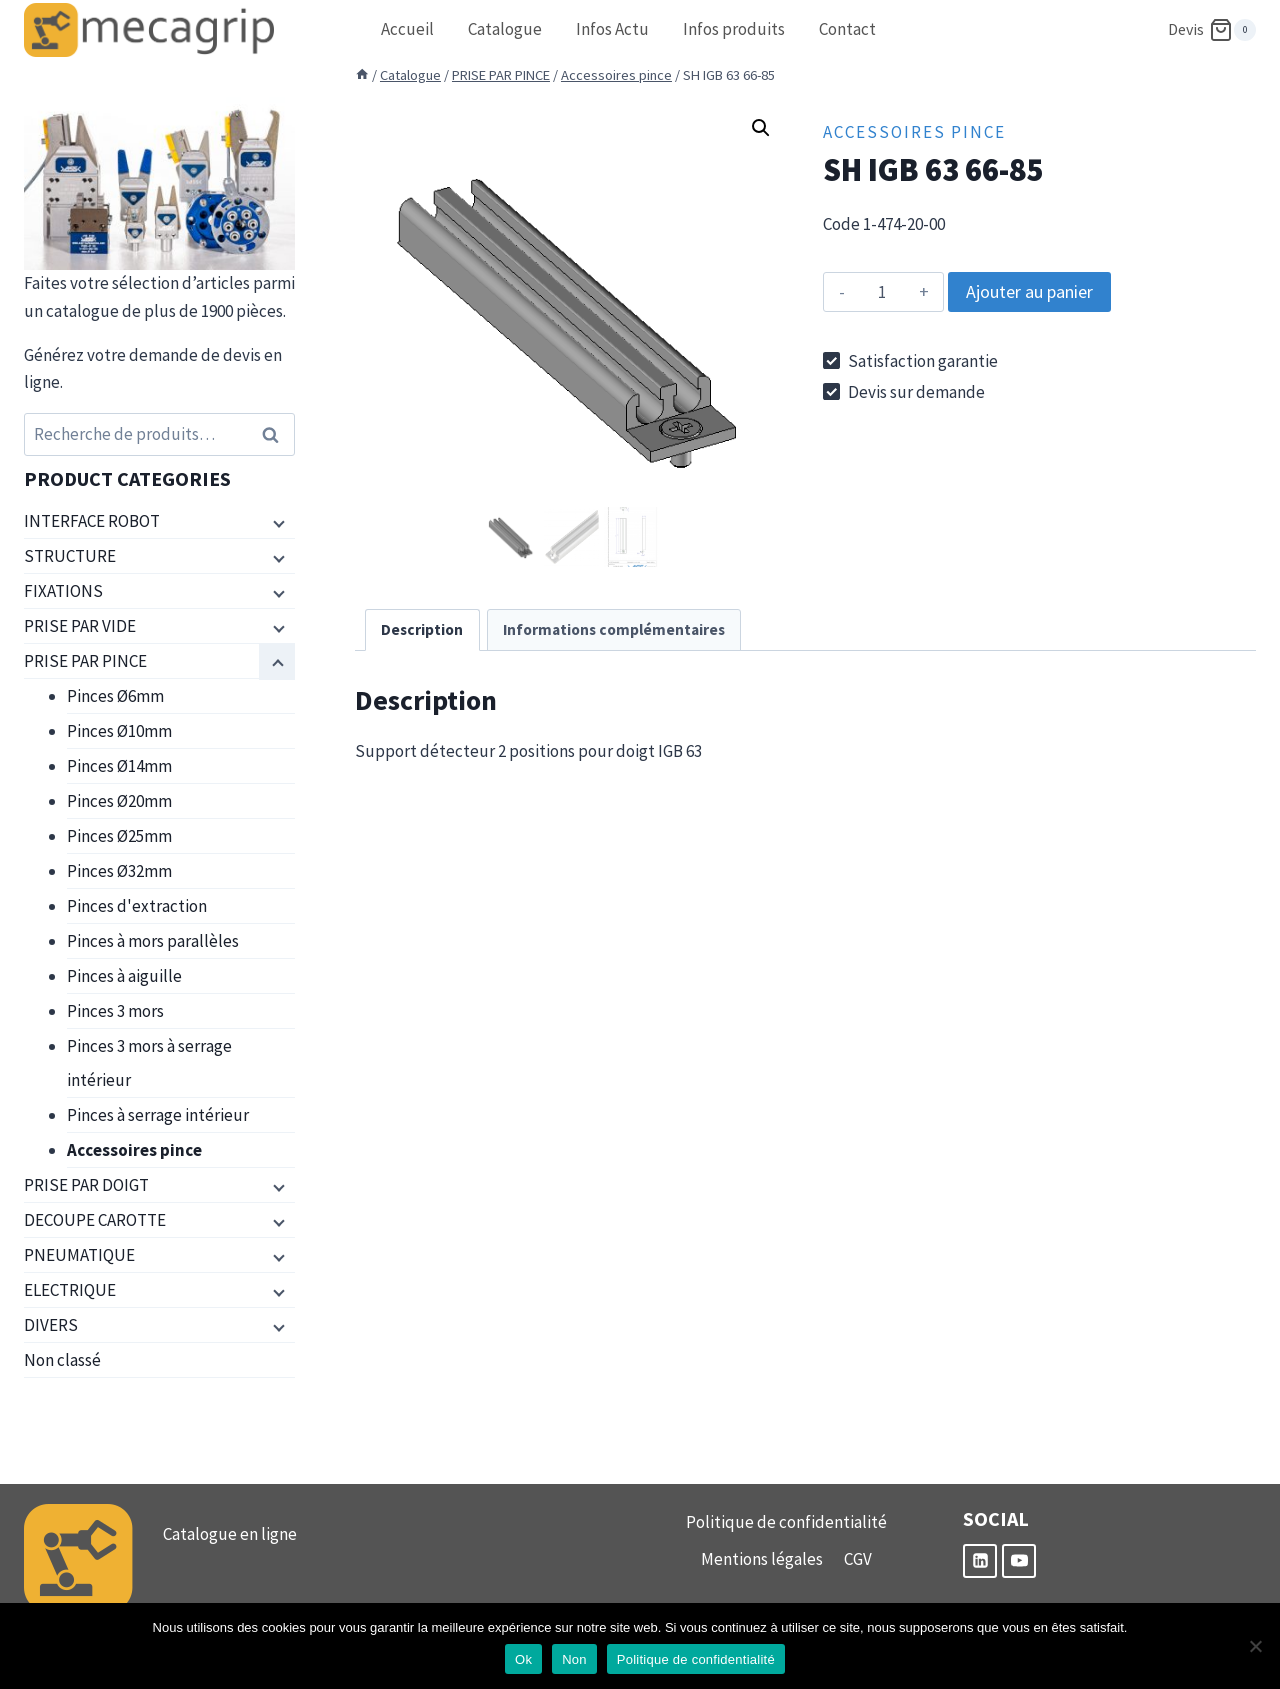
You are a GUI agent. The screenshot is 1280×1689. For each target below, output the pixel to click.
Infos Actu (612, 29)
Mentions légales (762, 1559)
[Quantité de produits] (881, 292)
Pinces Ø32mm (119, 871)
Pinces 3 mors (115, 1011)
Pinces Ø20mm (119, 801)
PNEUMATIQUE (79, 1255)
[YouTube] (1019, 1561)
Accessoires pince (914, 132)
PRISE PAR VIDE (80, 626)
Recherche (276, 434)
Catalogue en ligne (230, 1534)
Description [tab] (422, 629)
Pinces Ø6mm (115, 696)
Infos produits (734, 29)
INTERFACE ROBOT (92, 521)
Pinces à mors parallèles (153, 941)
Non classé (62, 1360)
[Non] (1255, 1646)
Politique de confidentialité (786, 1522)
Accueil (407, 29)
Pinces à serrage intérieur (158, 1115)
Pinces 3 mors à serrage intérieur (149, 1063)
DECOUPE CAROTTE (95, 1220)
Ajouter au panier (1029, 291)
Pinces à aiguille (124, 976)
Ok (523, 1659)
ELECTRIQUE (70, 1290)
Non (574, 1659)
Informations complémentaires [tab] (614, 629)
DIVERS (51, 1325)
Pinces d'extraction (137, 906)
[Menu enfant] (277, 522)
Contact (847, 29)
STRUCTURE (70, 556)
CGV (858, 1559)
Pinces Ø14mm (119, 766)
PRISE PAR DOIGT (86, 1185)
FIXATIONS (63, 591)
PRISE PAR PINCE (85, 661)
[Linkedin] (980, 1561)
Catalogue (505, 29)
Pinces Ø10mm (119, 731)
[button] (761, 128)
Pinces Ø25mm (119, 836)
